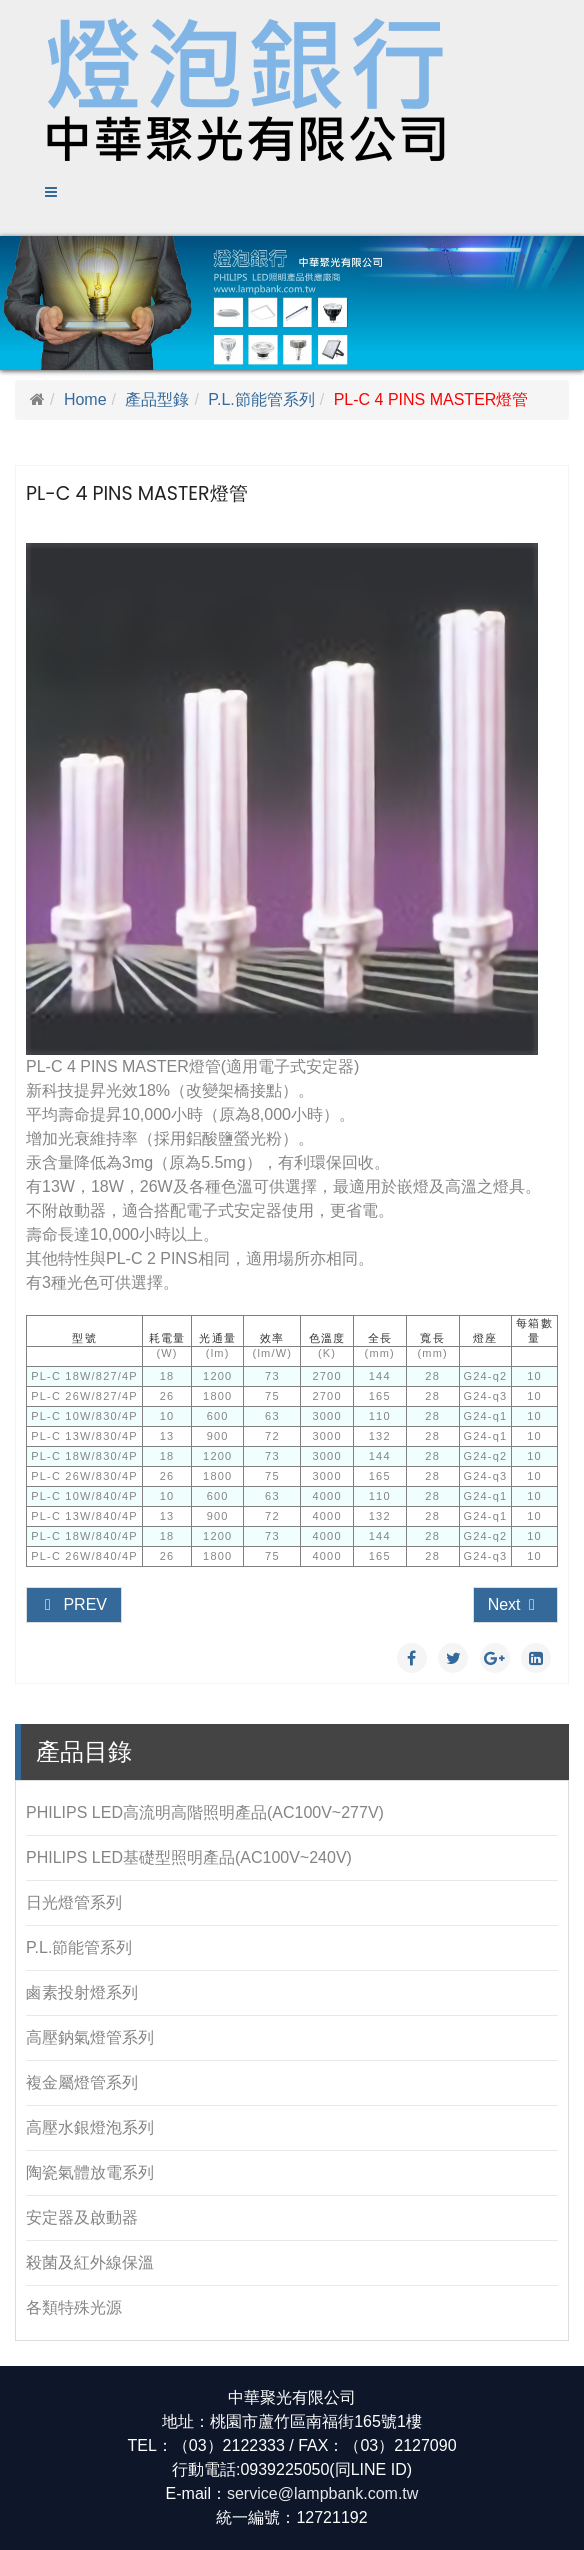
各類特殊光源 (74, 2307)
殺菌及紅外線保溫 (90, 2262)
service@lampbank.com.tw (322, 2493)
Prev (74, 1604)
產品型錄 (157, 399)
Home (85, 399)
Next (513, 1604)
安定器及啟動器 (82, 2217)
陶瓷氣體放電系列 (90, 2172)
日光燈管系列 (74, 1902)
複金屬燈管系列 (82, 2082)
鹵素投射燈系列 (82, 1992)
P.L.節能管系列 (261, 399)
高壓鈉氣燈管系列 (90, 2037)
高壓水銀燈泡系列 (90, 2127)
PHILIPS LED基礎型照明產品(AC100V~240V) (189, 1857)
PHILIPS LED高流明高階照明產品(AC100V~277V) (205, 1812)
